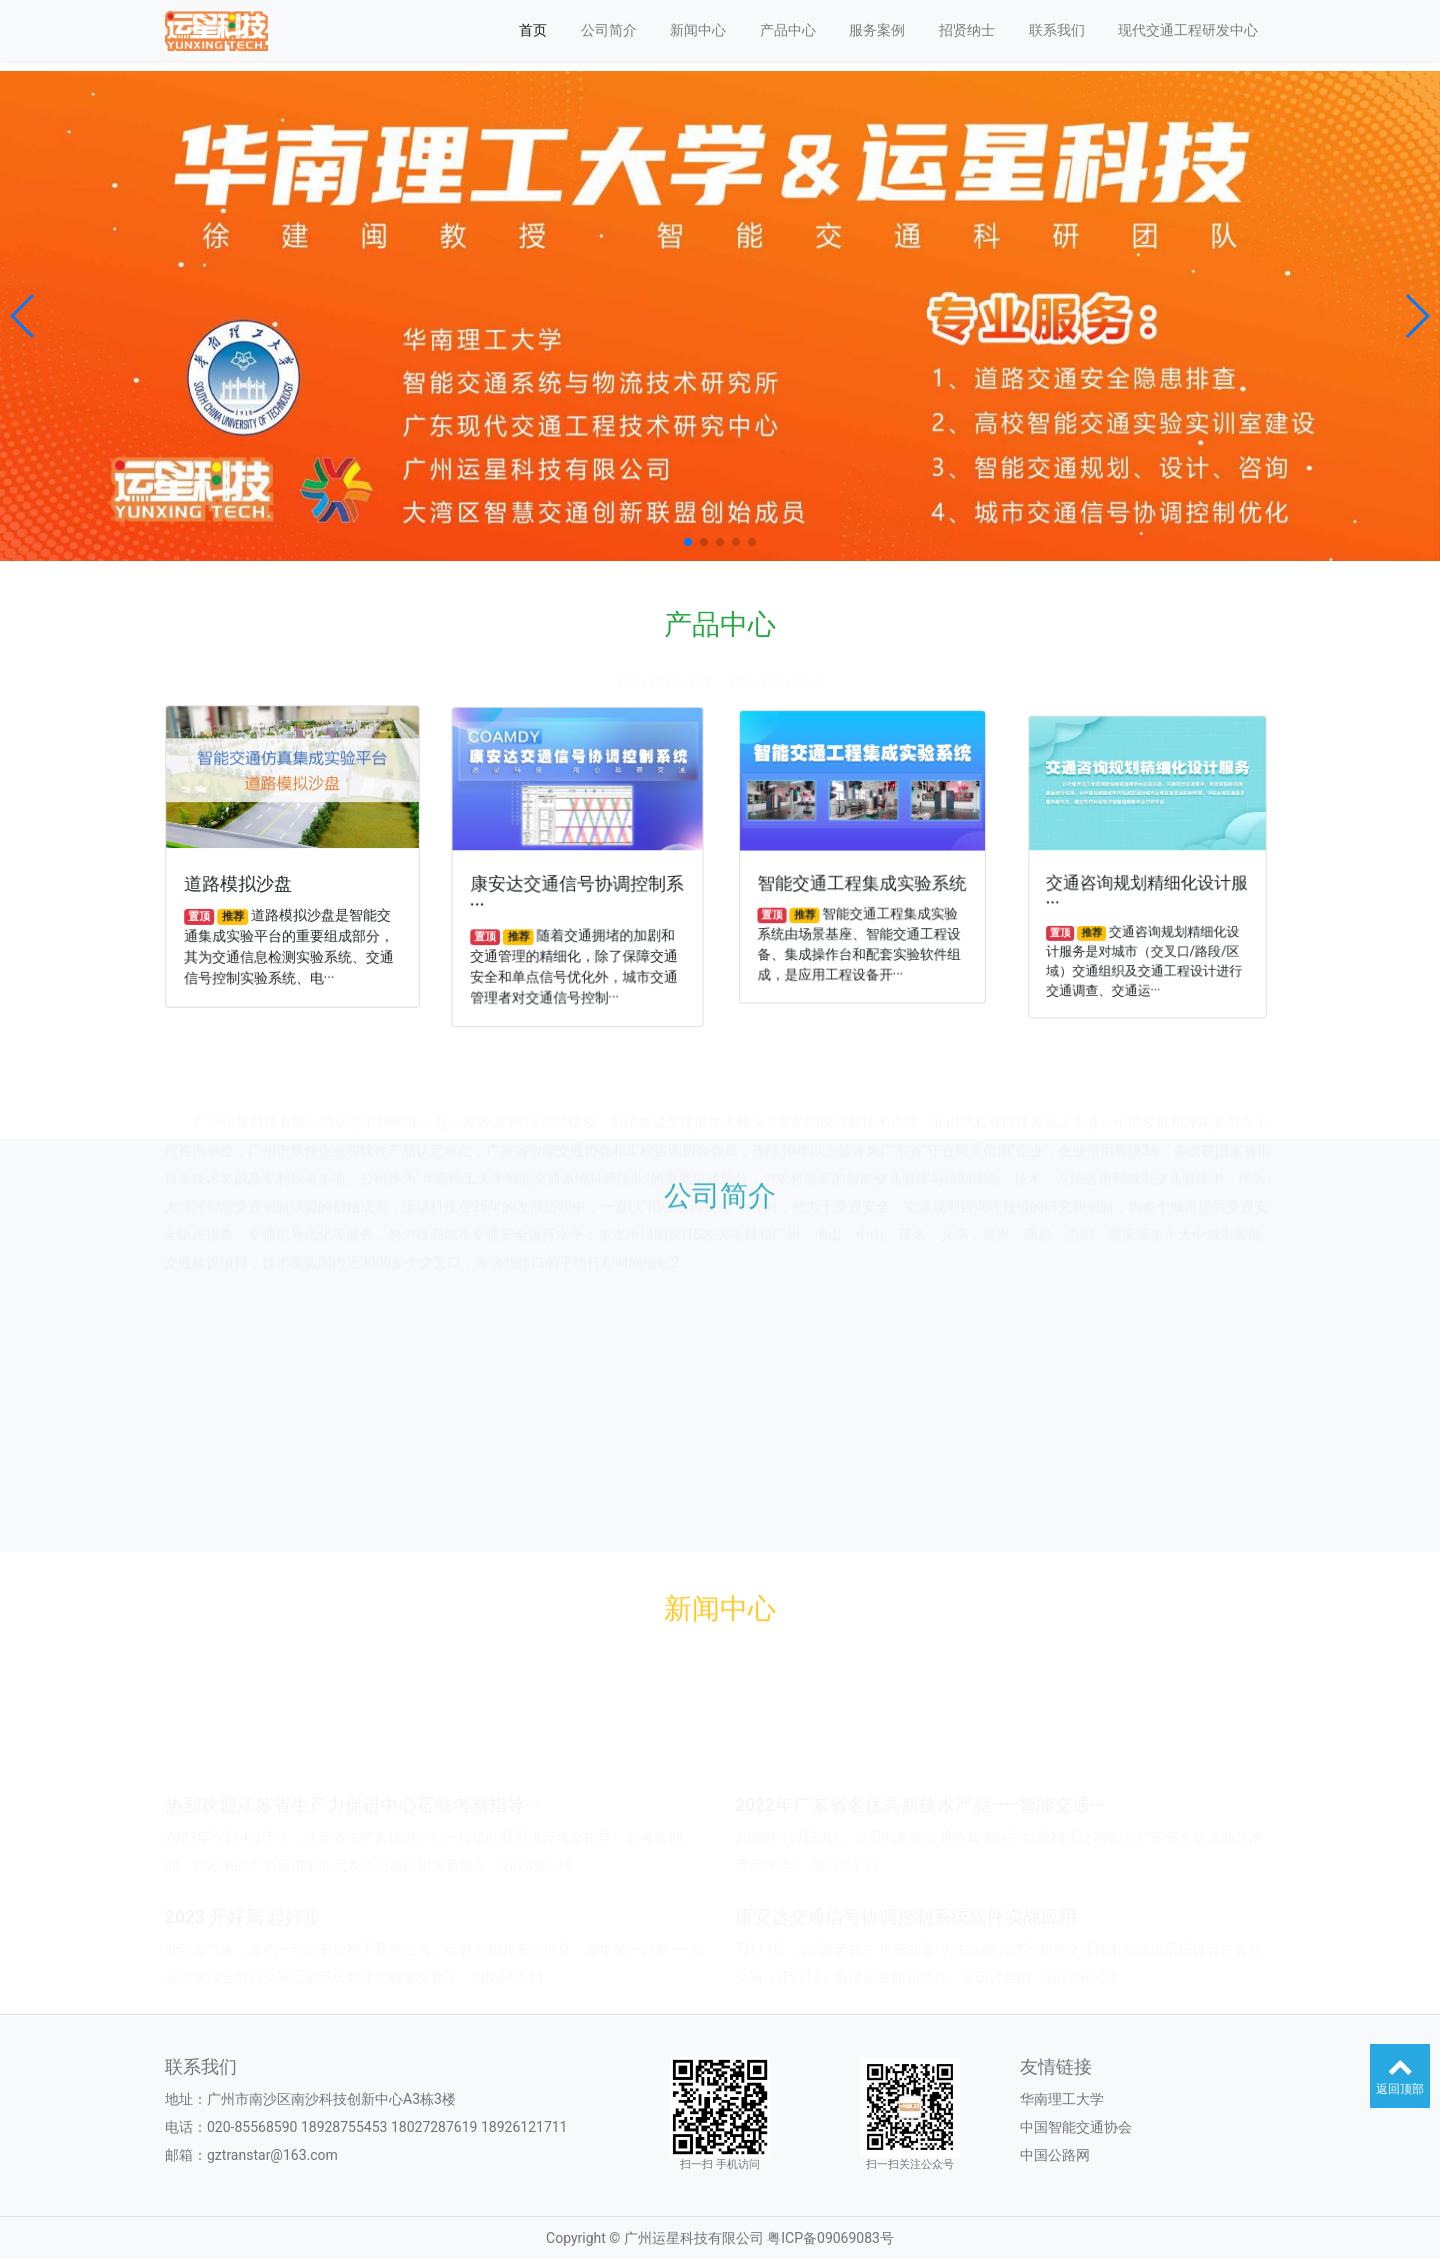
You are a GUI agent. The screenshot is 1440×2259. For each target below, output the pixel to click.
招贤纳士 (967, 30)
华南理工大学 (1062, 2099)
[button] (23, 316)
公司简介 (609, 30)
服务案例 (877, 30)
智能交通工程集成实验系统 (862, 881)
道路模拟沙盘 (241, 883)
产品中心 (788, 30)
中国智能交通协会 (1076, 2127)
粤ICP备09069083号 (830, 2238)
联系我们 (1057, 30)
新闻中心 (698, 30)
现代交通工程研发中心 (1188, 30)
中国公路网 (1055, 2155)
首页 (533, 30)
